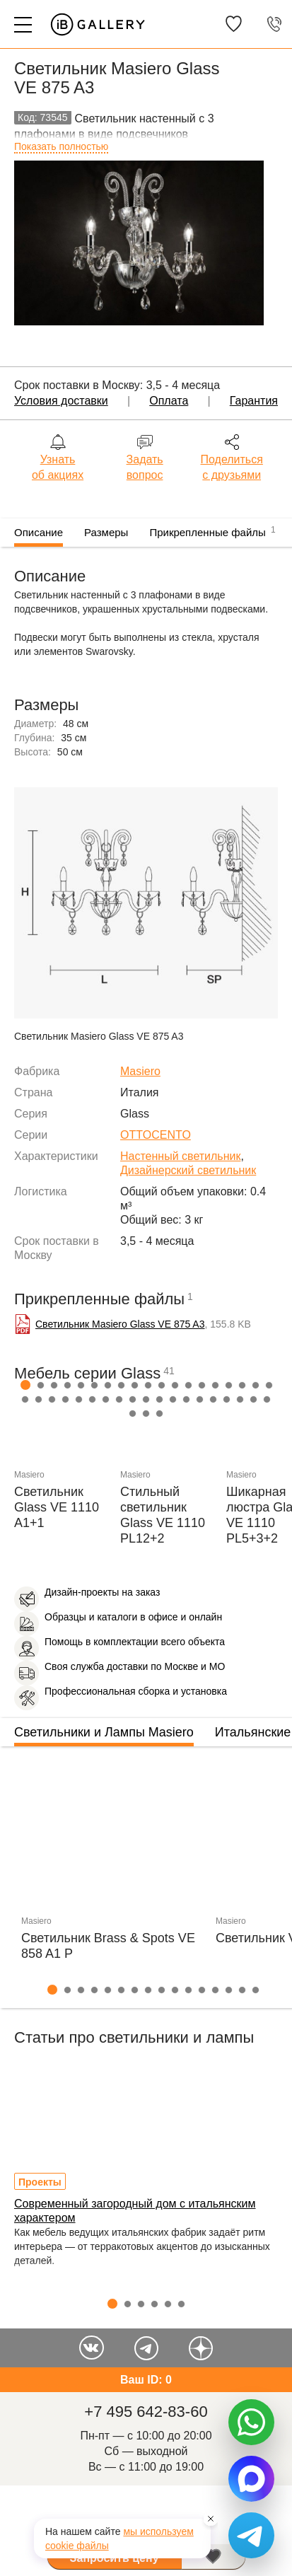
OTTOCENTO (155, 1135)
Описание (38, 532)
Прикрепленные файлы (212, 530)
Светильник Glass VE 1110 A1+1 (56, 1507)
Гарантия (254, 401)
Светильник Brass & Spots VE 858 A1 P (108, 1946)
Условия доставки (61, 401)
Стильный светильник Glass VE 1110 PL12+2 (162, 1515)
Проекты (40, 2182)
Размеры (106, 532)
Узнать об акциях (57, 467)
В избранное (213, 2556)
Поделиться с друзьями (232, 467)
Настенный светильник (180, 1156)
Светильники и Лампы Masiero (104, 1732)
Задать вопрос (145, 467)
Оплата (168, 401)
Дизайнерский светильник (188, 1170)
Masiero (140, 1071)
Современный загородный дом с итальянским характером (135, 2211)
